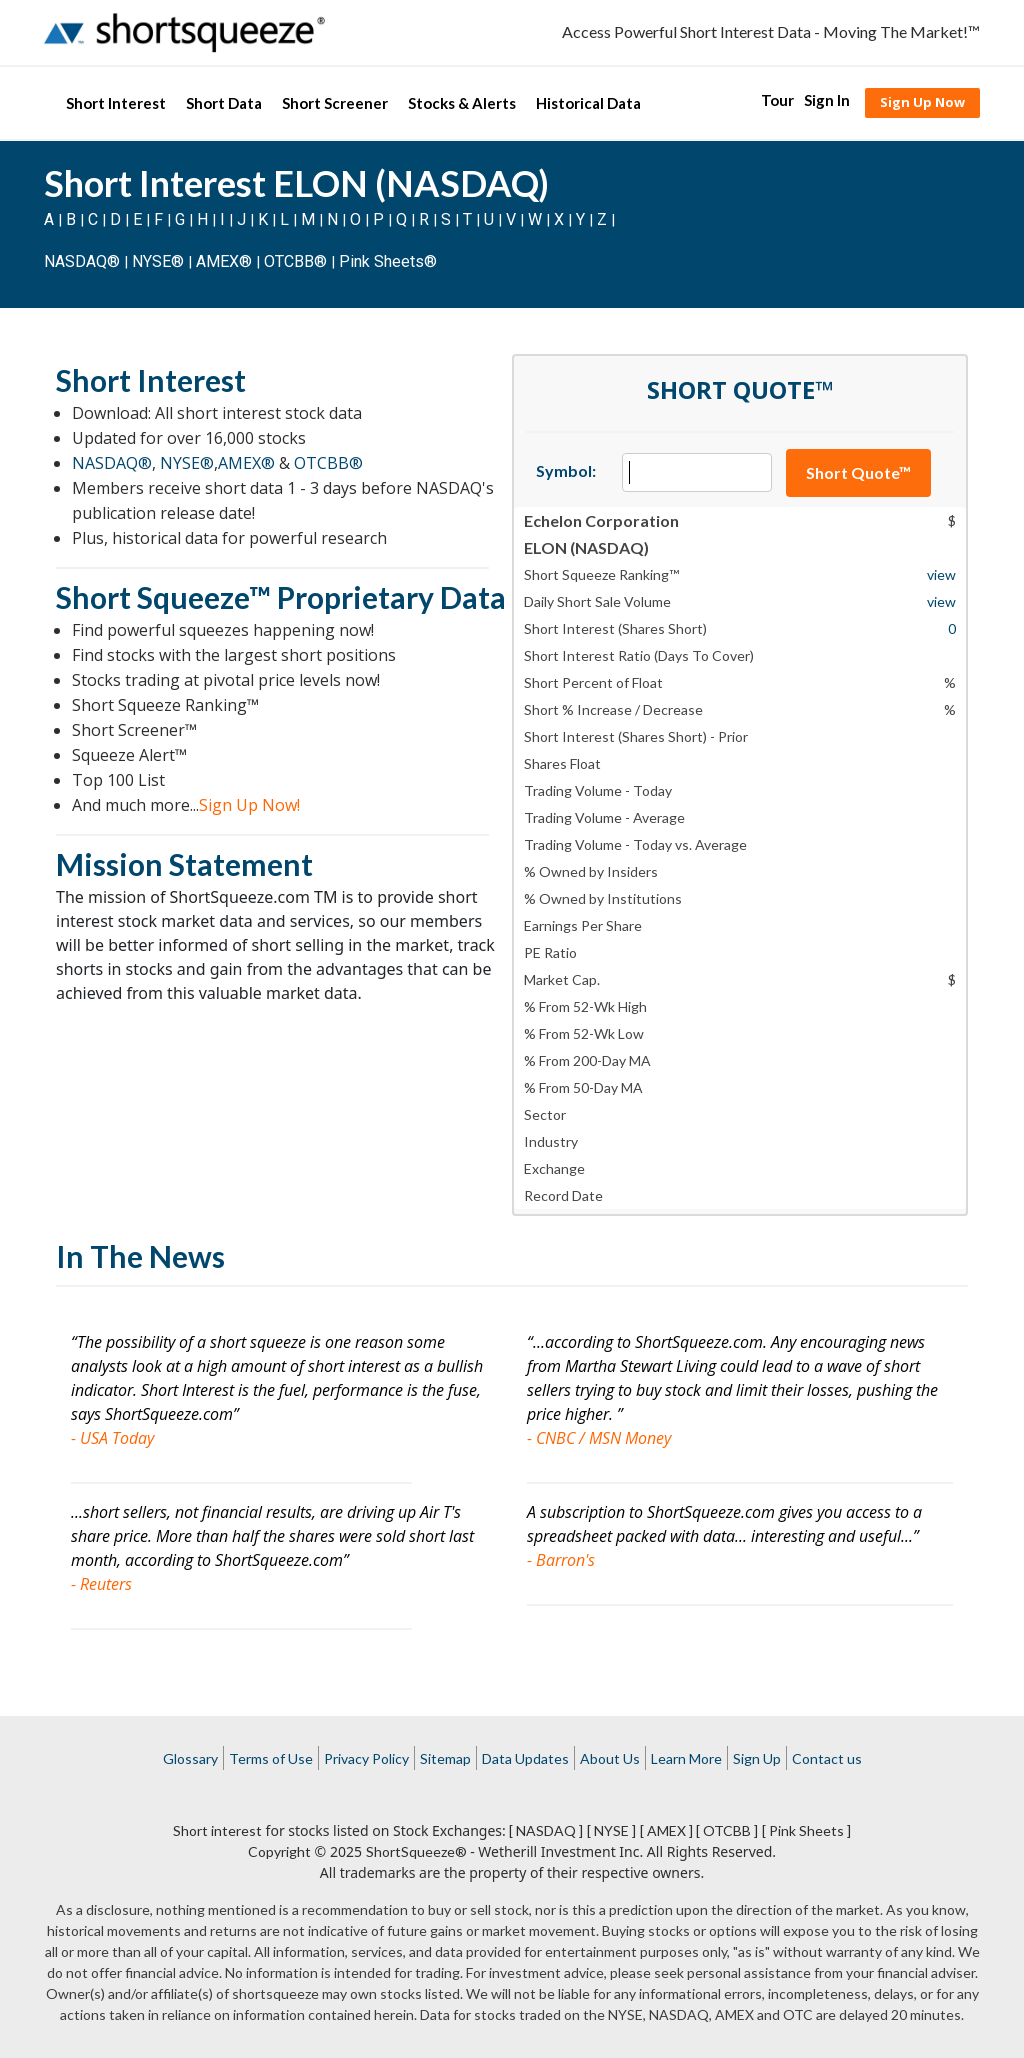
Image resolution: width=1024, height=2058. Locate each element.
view (941, 574)
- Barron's (561, 1560)
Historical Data (588, 103)
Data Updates (525, 1758)
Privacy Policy (366, 1758)
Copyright (279, 1851)
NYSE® (160, 261)
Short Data (224, 103)
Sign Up (757, 1758)
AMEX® (224, 261)
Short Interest (116, 103)
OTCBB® (295, 261)
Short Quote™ (858, 472)
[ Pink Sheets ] (806, 1830)
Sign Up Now (922, 102)
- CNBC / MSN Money (599, 1438)
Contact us (827, 1758)
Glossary (190, 1758)
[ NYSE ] (611, 1830)
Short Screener (335, 103)
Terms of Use (271, 1758)
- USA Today (112, 1438)
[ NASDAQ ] (546, 1830)
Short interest (217, 1830)
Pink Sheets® (388, 261)
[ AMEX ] (666, 1830)
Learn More (686, 1758)
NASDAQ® (82, 261)
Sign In (827, 100)
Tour (777, 100)
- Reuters (101, 1584)
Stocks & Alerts (462, 103)
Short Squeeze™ (163, 597)
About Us (610, 1758)
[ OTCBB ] (727, 1830)
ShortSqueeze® (416, 1851)
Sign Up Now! (249, 805)
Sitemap (445, 1758)
